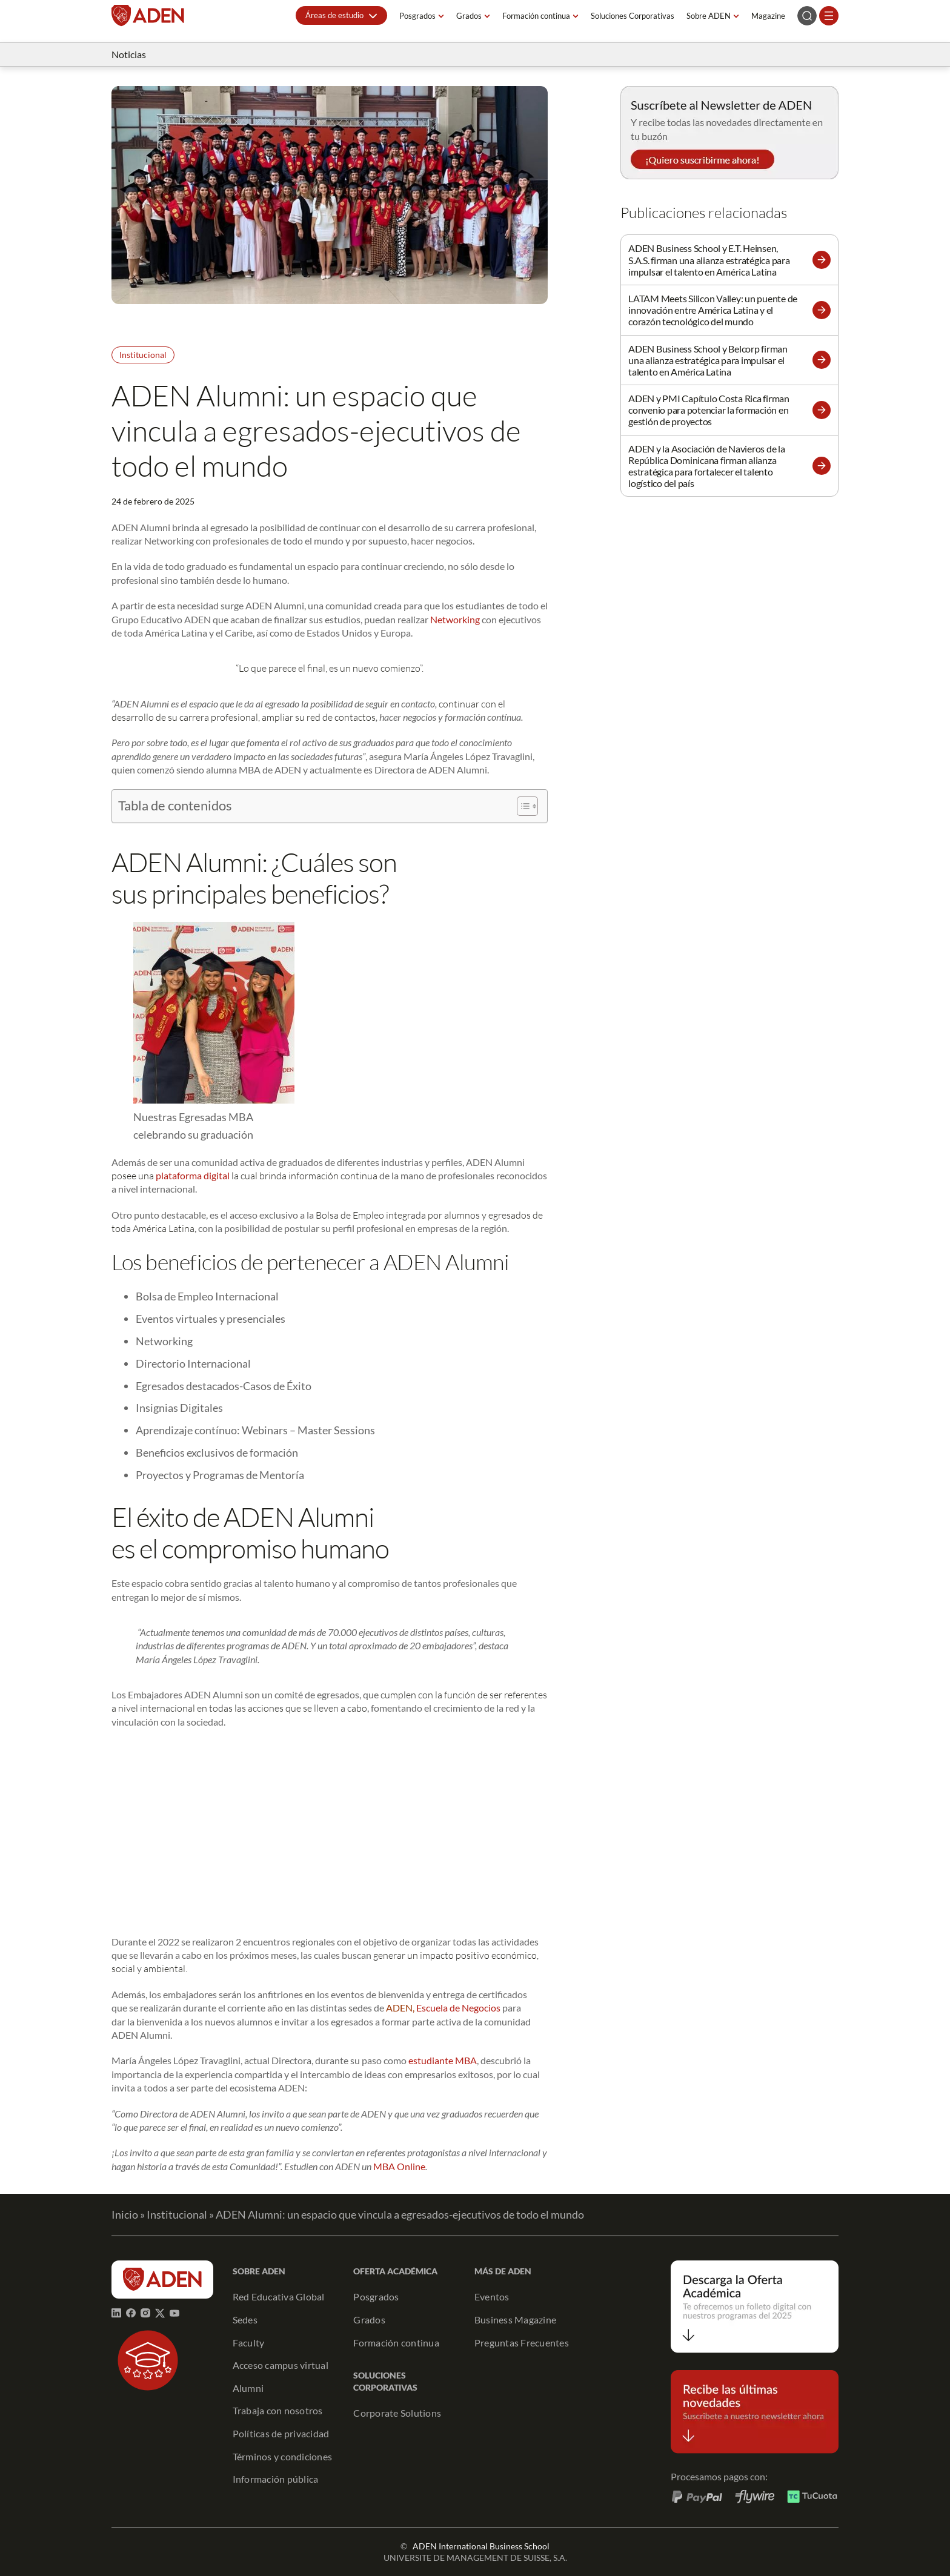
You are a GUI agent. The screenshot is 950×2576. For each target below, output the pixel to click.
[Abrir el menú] (829, 15)
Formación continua (536, 16)
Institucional (143, 354)
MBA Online (399, 2166)
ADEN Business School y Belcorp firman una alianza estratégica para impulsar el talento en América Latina (708, 360)
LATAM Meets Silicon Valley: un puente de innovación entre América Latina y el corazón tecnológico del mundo (712, 310)
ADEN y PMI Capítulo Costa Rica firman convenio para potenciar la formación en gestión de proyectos (708, 409)
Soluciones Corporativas (632, 16)
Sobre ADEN (708, 16)
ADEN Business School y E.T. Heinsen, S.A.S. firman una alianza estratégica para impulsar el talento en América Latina (709, 259)
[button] (341, 15)
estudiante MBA (442, 2060)
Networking (455, 619)
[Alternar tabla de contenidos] (521, 806)
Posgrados (417, 16)
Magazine (768, 16)
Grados (469, 16)
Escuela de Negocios (458, 2007)
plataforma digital (193, 1175)
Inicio (124, 2214)
